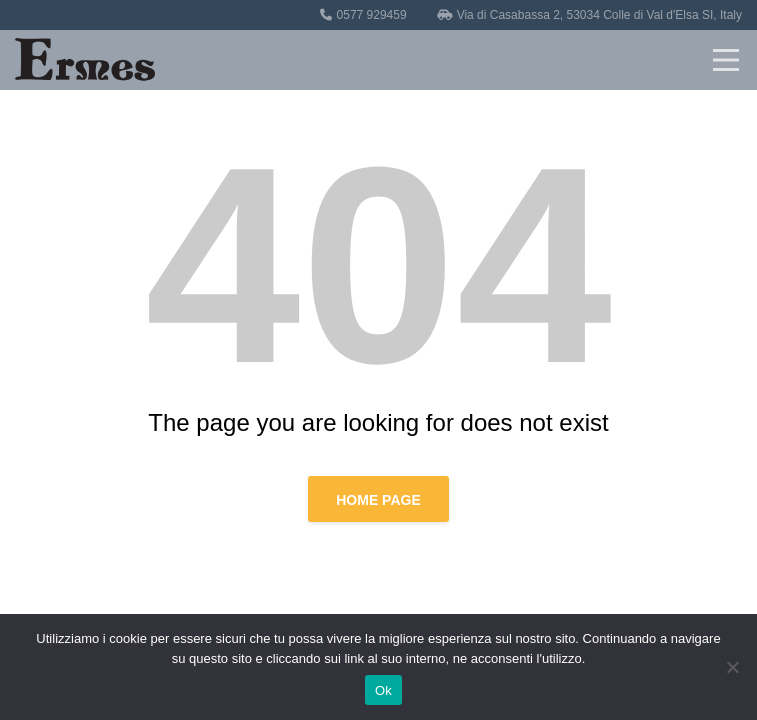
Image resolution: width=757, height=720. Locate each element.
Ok (383, 690)
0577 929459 (372, 15)
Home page (378, 500)
